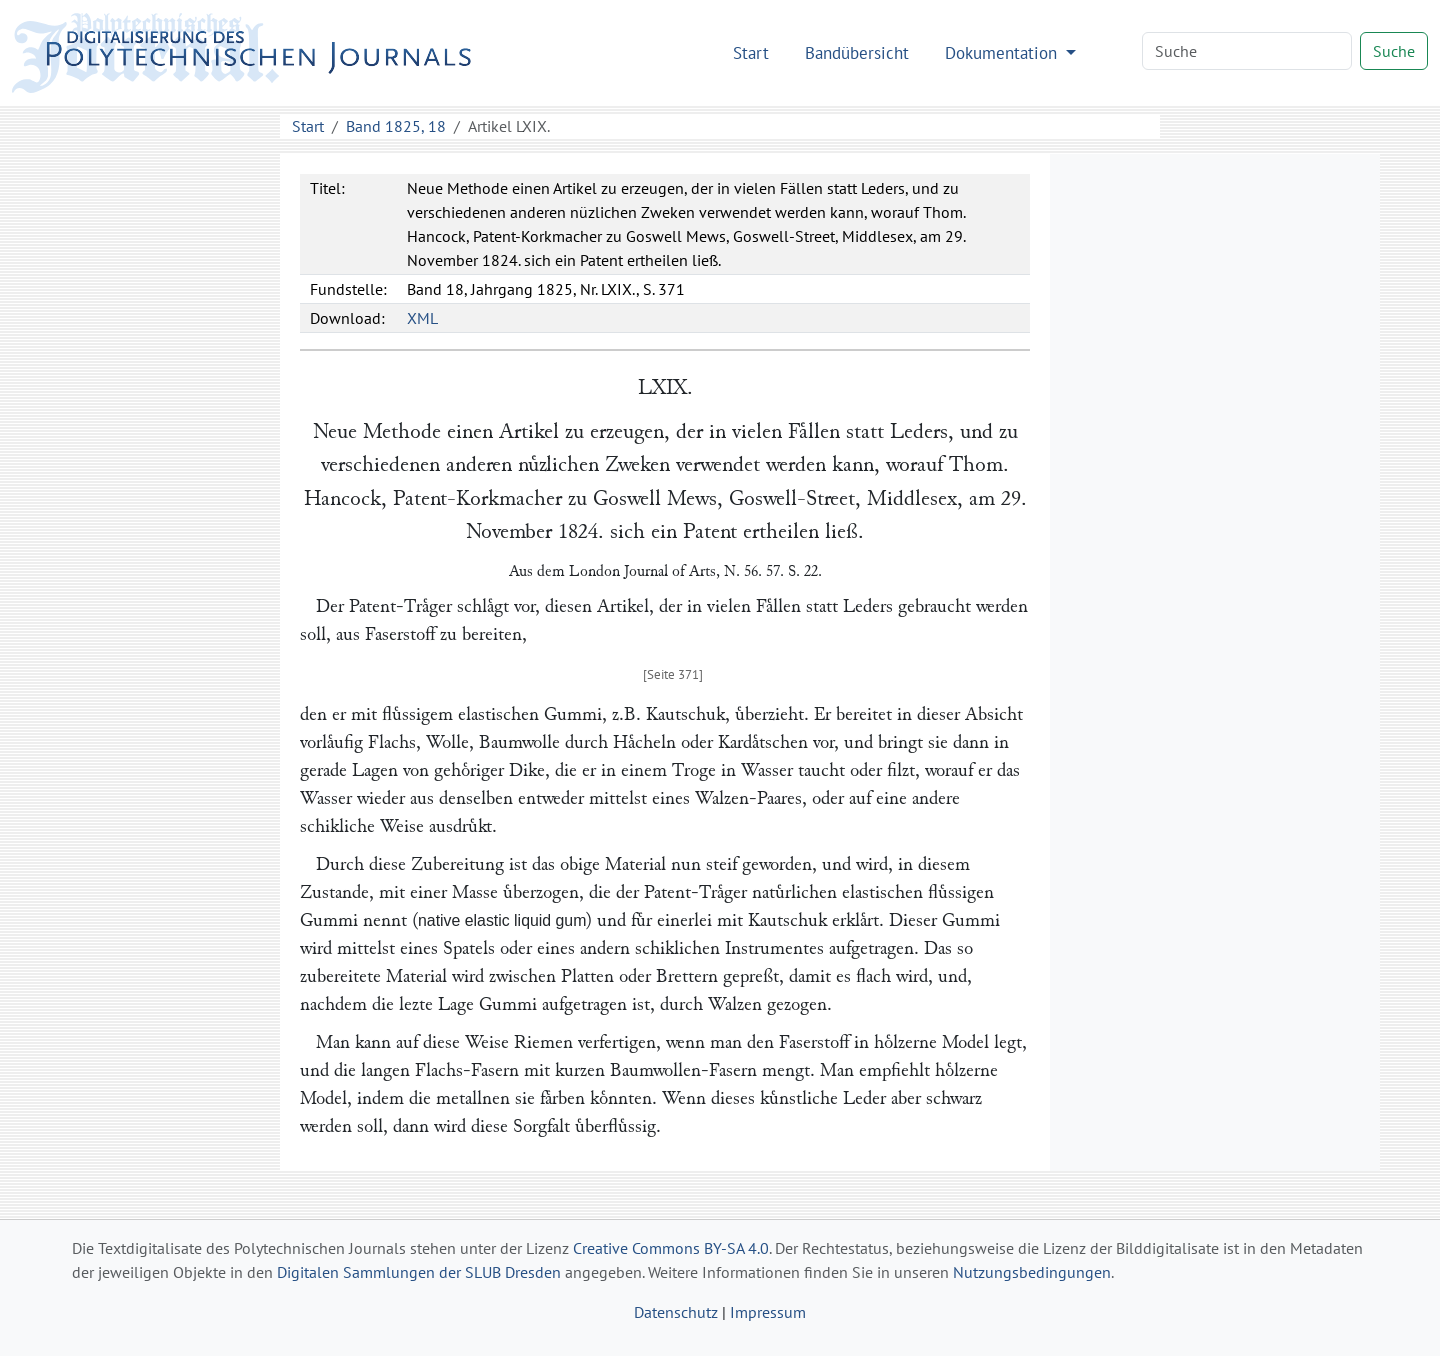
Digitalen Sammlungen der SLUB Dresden (419, 1272)
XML (422, 318)
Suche (1394, 51)
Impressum (768, 1312)
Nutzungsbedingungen (1032, 1272)
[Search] (1247, 51)
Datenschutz (676, 1312)
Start (751, 52)
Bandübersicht (857, 52)
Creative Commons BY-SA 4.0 (671, 1248)
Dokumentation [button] (1003, 52)
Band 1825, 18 (396, 126)
